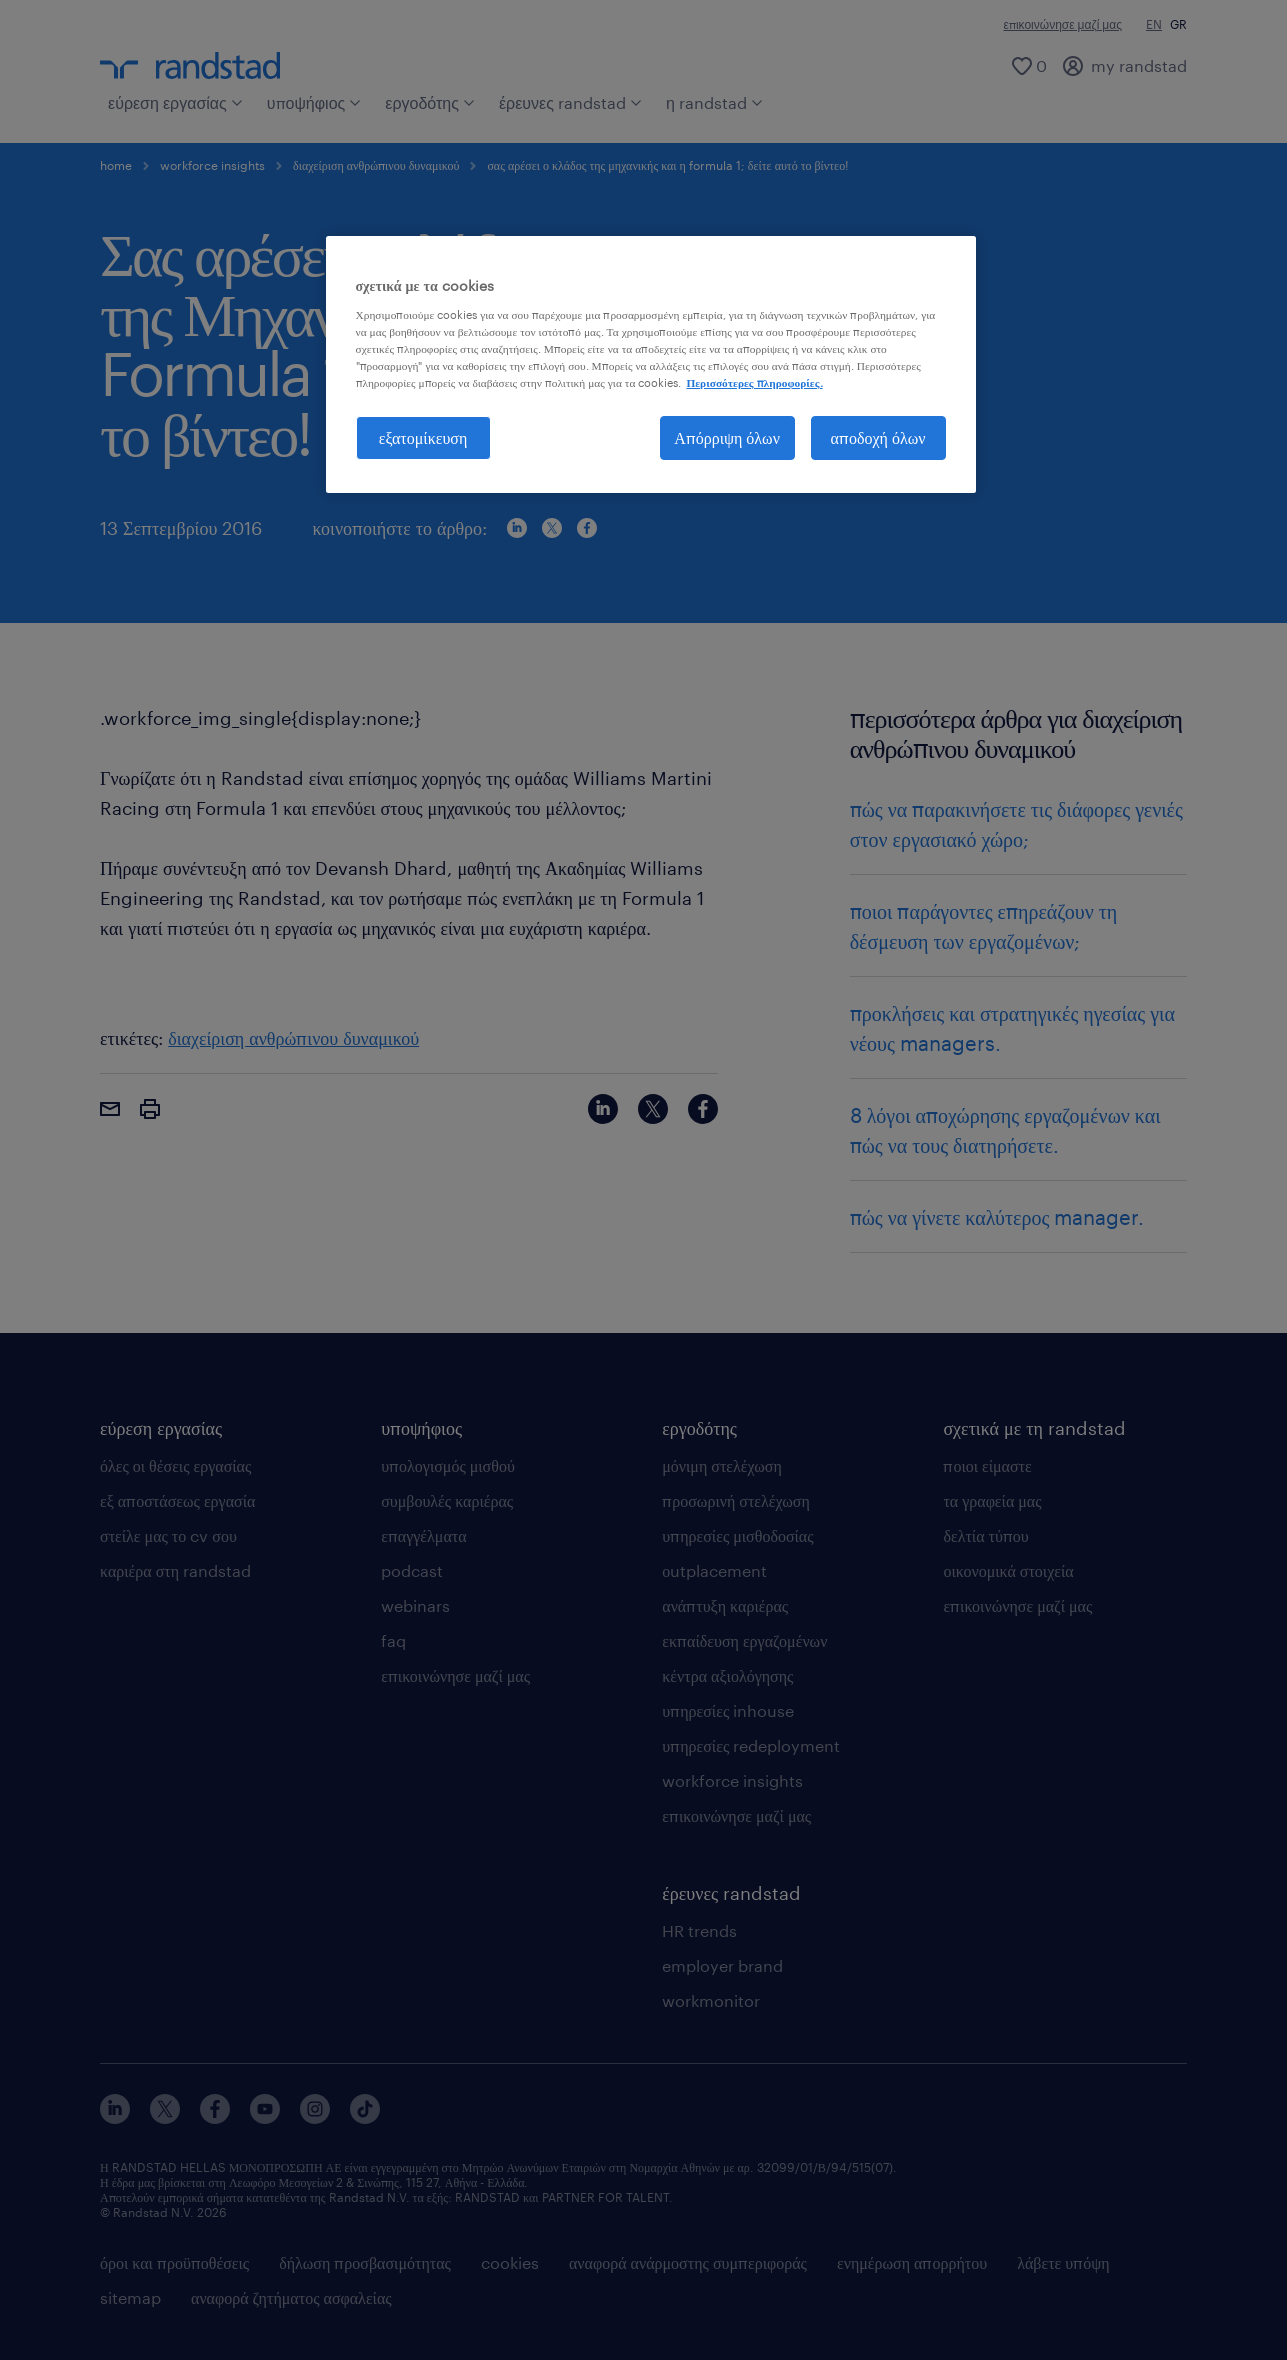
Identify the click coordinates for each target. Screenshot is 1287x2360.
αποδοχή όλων (878, 437)
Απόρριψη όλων (727, 437)
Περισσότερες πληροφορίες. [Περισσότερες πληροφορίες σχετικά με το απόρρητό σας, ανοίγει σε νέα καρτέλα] (754, 382)
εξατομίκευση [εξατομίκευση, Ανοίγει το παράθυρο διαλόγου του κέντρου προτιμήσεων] (423, 437)
